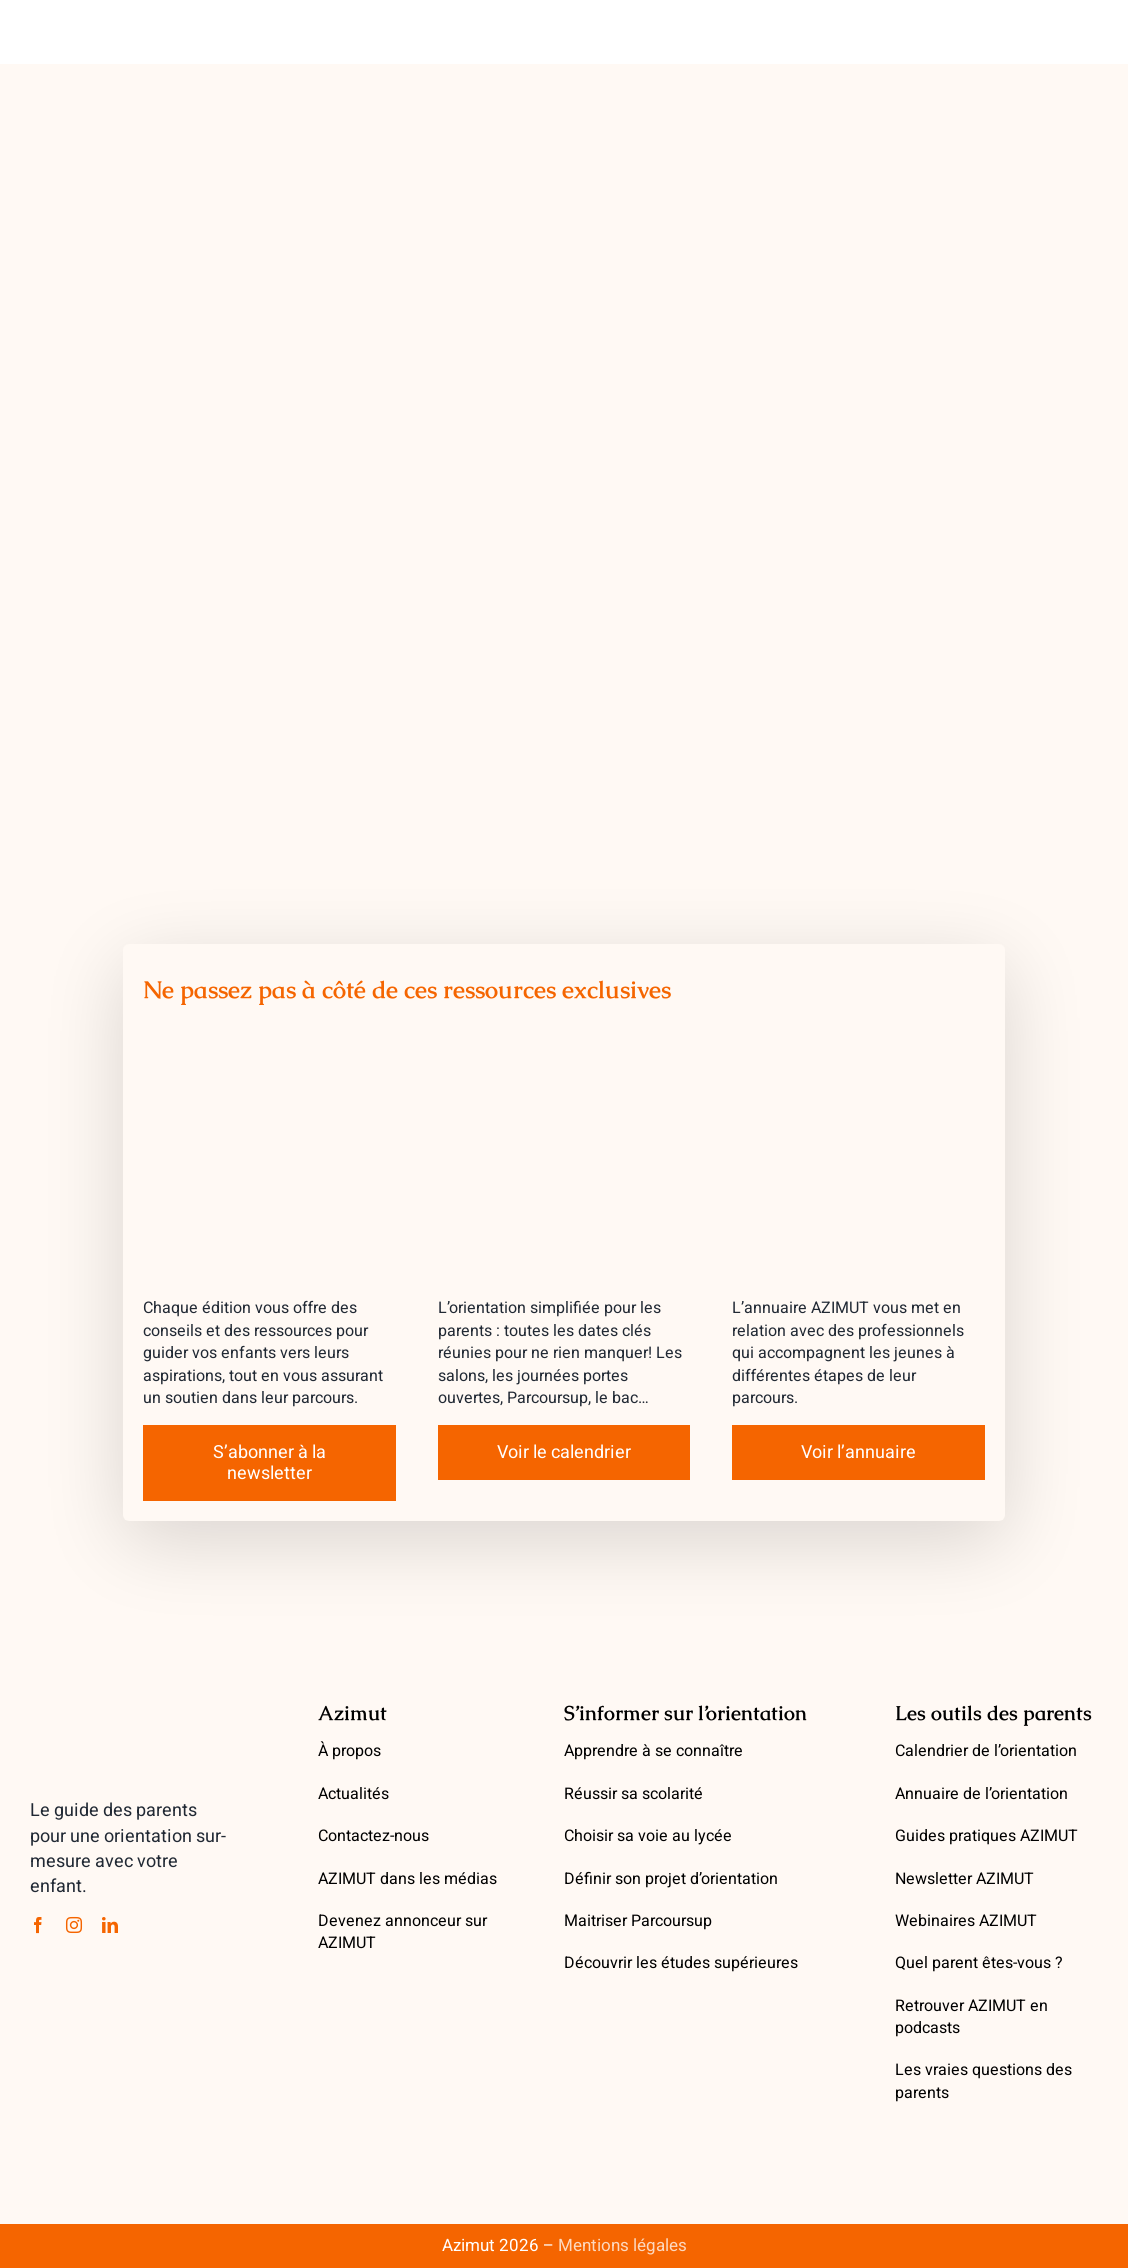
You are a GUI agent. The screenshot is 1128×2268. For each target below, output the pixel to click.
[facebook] (38, 1925)
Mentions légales (622, 2245)
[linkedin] (110, 1925)
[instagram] (74, 1925)
